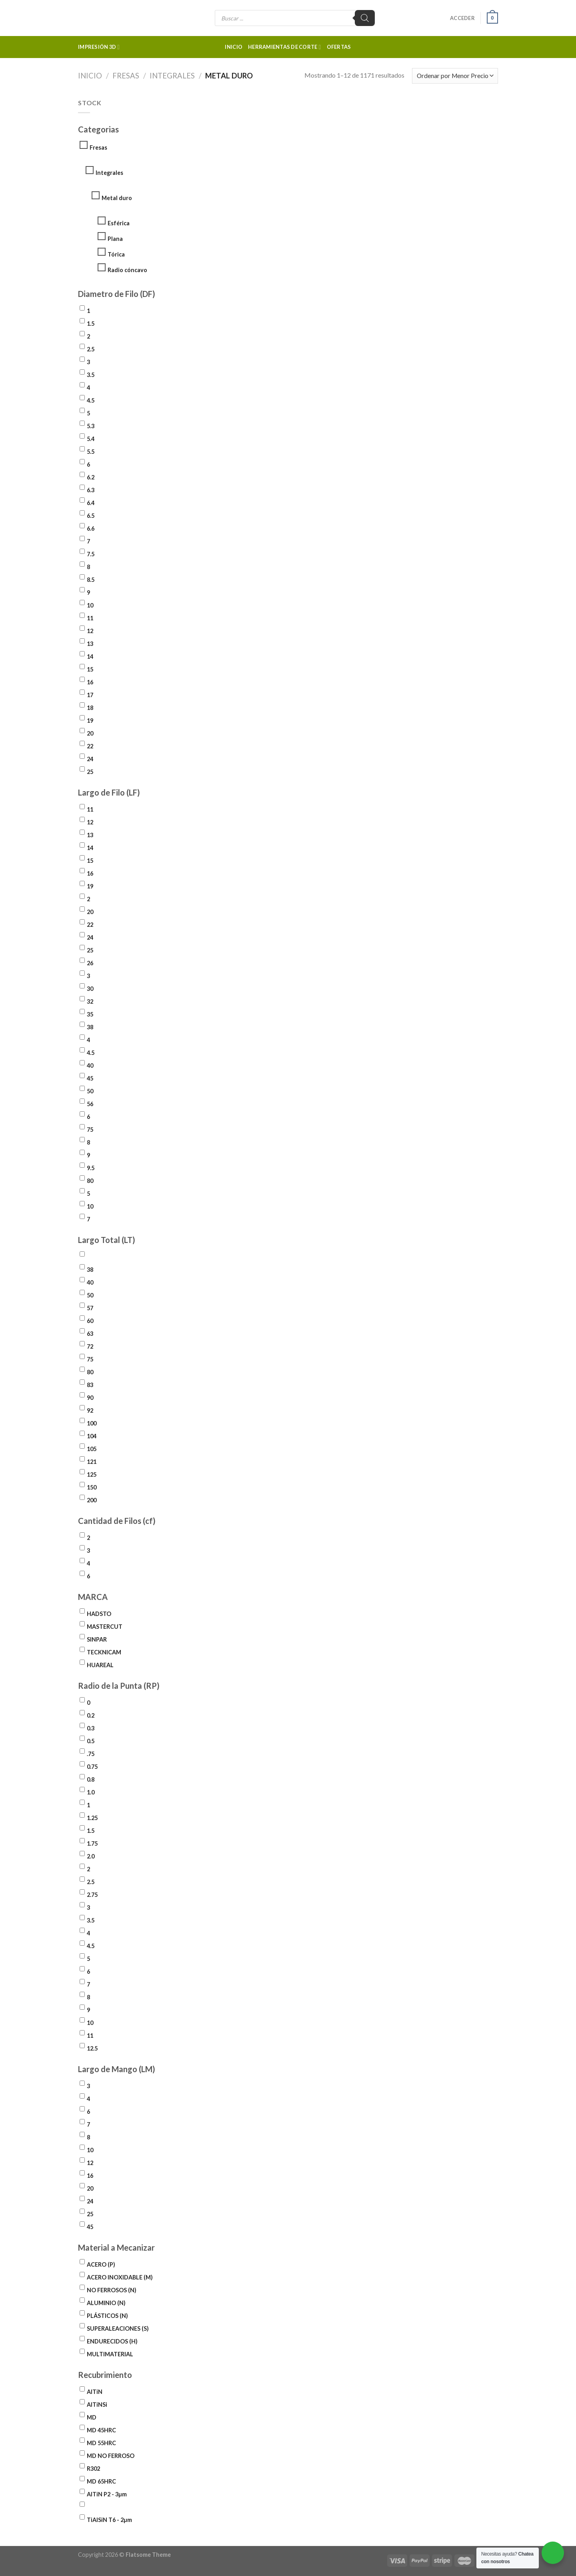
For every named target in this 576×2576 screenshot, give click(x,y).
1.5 (90, 323)
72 (90, 1346)
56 (90, 1104)
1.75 (92, 1843)
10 (90, 605)
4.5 (90, 400)
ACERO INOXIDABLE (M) (120, 2277)
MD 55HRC (101, 2443)
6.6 (90, 528)
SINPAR (97, 1639)
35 (90, 1014)
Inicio (233, 47)
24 (90, 759)
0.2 (90, 1715)
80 (90, 1180)
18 (90, 707)
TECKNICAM (104, 1652)
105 (91, 1448)
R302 (93, 2468)
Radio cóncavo (127, 270)
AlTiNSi (97, 2404)
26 (90, 963)
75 (90, 1129)
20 (90, 733)
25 (90, 771)
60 (90, 1320)
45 (90, 1078)
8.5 (90, 579)
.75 (90, 1753)
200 (91, 1500)
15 (90, 669)
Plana (115, 238)
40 (90, 1065)
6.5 (90, 515)
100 (91, 1423)
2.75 (92, 1894)
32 (90, 1001)
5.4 (90, 438)
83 (90, 1384)
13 (90, 643)
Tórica (116, 254)
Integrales (172, 75)
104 (91, 1436)
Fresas (125, 75)
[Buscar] (365, 18)
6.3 (90, 490)
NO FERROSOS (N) (111, 2290)
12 (90, 630)
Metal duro (117, 197)
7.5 (90, 554)
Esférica (119, 223)
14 (90, 656)
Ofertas (339, 47)
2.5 (90, 349)
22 (90, 746)
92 (90, 1410)
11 (90, 618)
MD (91, 2417)
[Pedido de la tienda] (455, 76)
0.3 (90, 1728)
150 (91, 1487)
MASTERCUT (104, 1626)
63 (90, 1333)
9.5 (90, 1168)
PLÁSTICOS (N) (107, 2315)
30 (90, 988)
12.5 (92, 2048)
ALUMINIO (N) (106, 2302)
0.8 (90, 1779)
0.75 (92, 1766)
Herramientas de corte (284, 47)
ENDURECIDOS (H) (112, 2341)
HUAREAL (100, 1665)
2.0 (90, 1856)
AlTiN (94, 2391)
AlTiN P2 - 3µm (107, 2494)
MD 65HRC (101, 2481)
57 (90, 1308)
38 (90, 1027)
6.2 (90, 477)
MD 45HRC (101, 2430)
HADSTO (99, 1613)
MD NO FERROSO (110, 2455)
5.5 (90, 451)
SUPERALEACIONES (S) (118, 2328)
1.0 (90, 1792)
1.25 (92, 1817)
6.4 (90, 502)
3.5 (90, 374)
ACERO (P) (101, 2264)
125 (91, 1474)
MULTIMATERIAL (110, 2354)
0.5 (90, 1741)
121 (91, 1461)
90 (90, 1397)
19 (90, 720)
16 (90, 682)
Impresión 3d (99, 47)
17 (90, 695)
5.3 (90, 426)
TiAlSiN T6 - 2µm (109, 2519)
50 (90, 1091)
